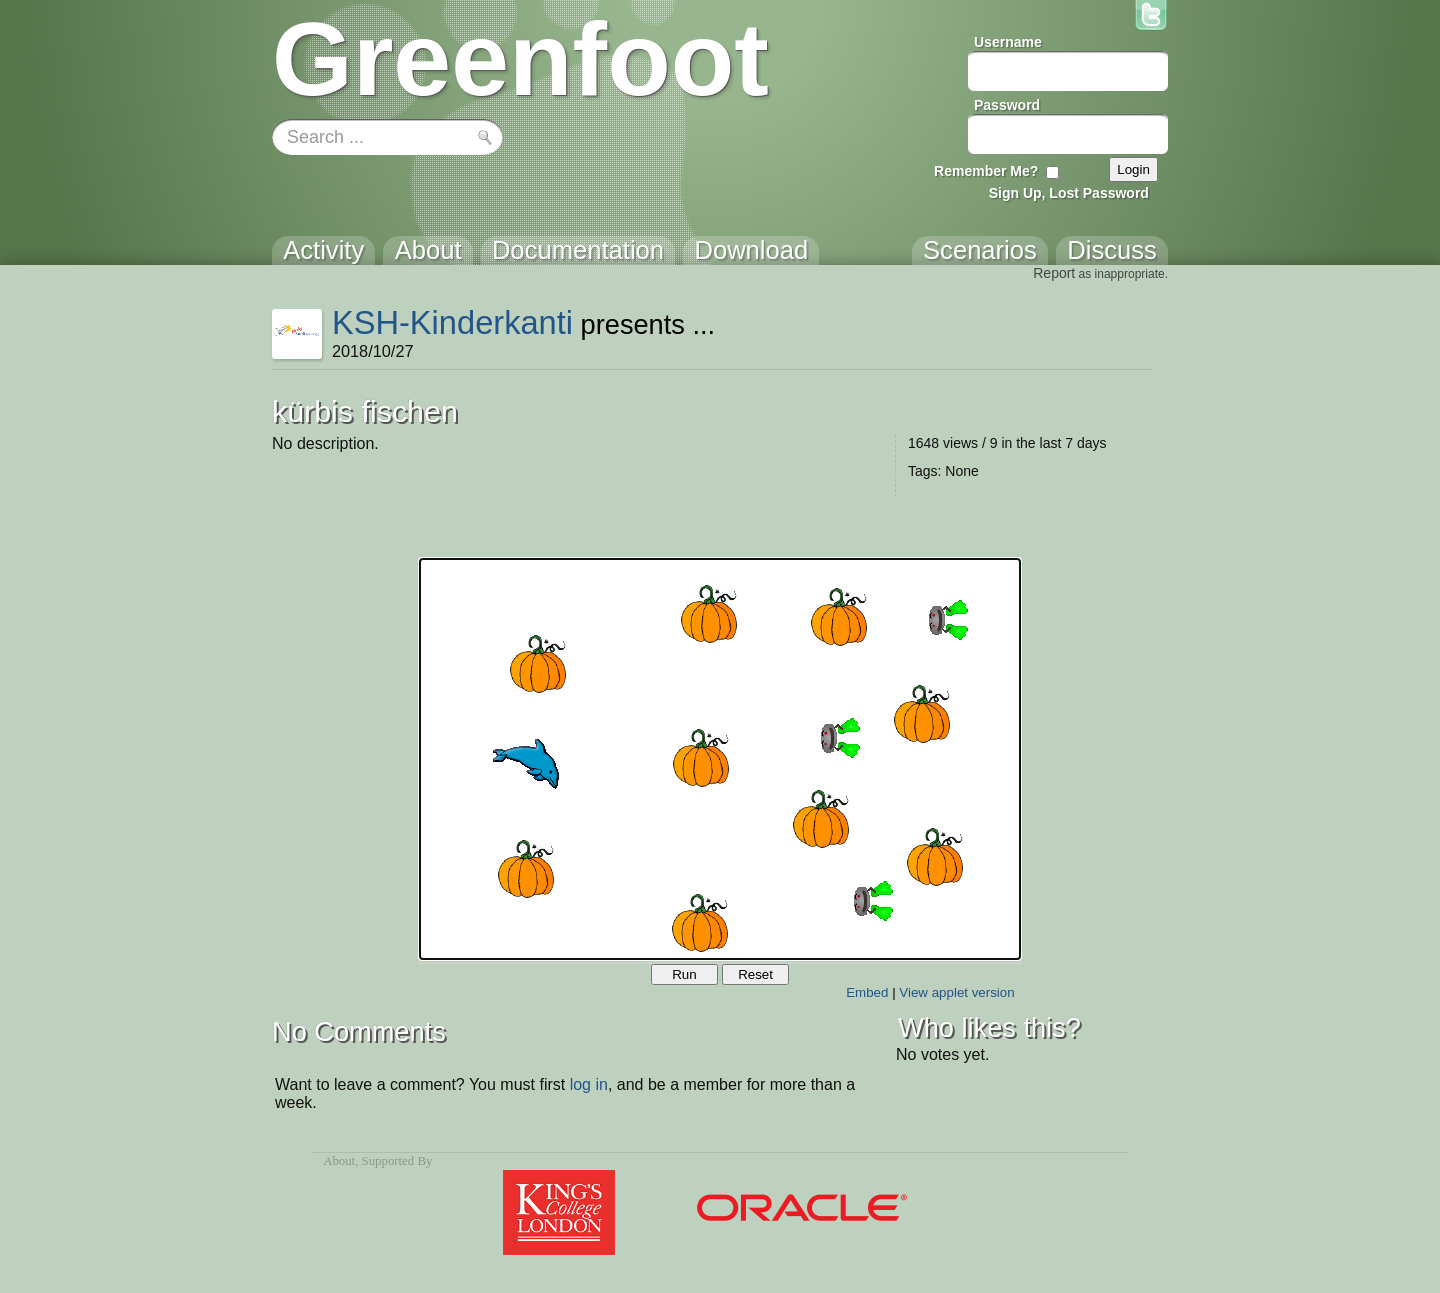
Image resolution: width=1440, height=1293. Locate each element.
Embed (867, 992)
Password (1007, 105)
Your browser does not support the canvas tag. (720, 759)
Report (1054, 273)
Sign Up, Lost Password (1069, 193)
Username (1008, 42)
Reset (755, 974)
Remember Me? (986, 171)
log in (589, 1084)
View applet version (956, 992)
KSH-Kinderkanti (452, 322)
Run (684, 974)
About (339, 1161)
